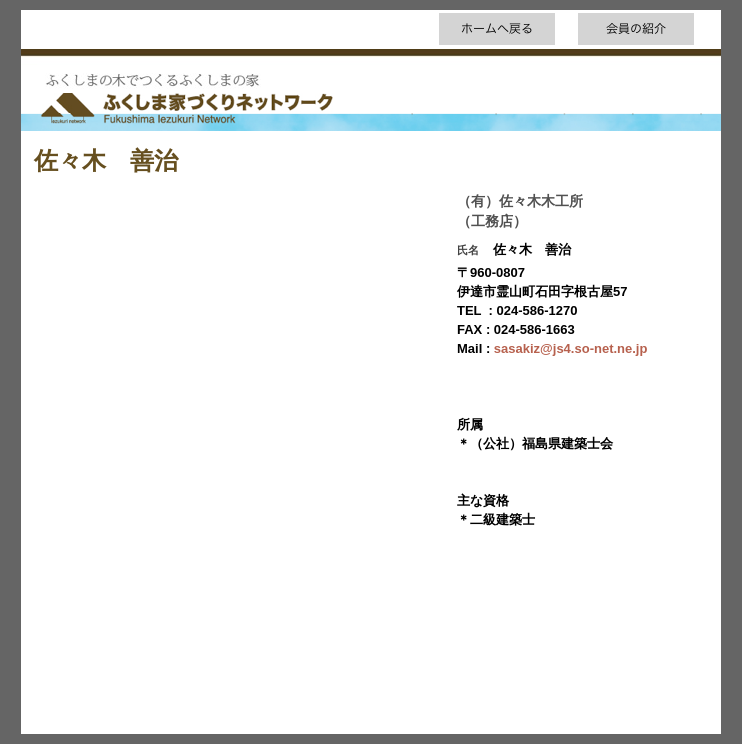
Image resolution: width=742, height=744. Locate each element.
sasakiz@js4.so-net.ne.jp (571, 348)
